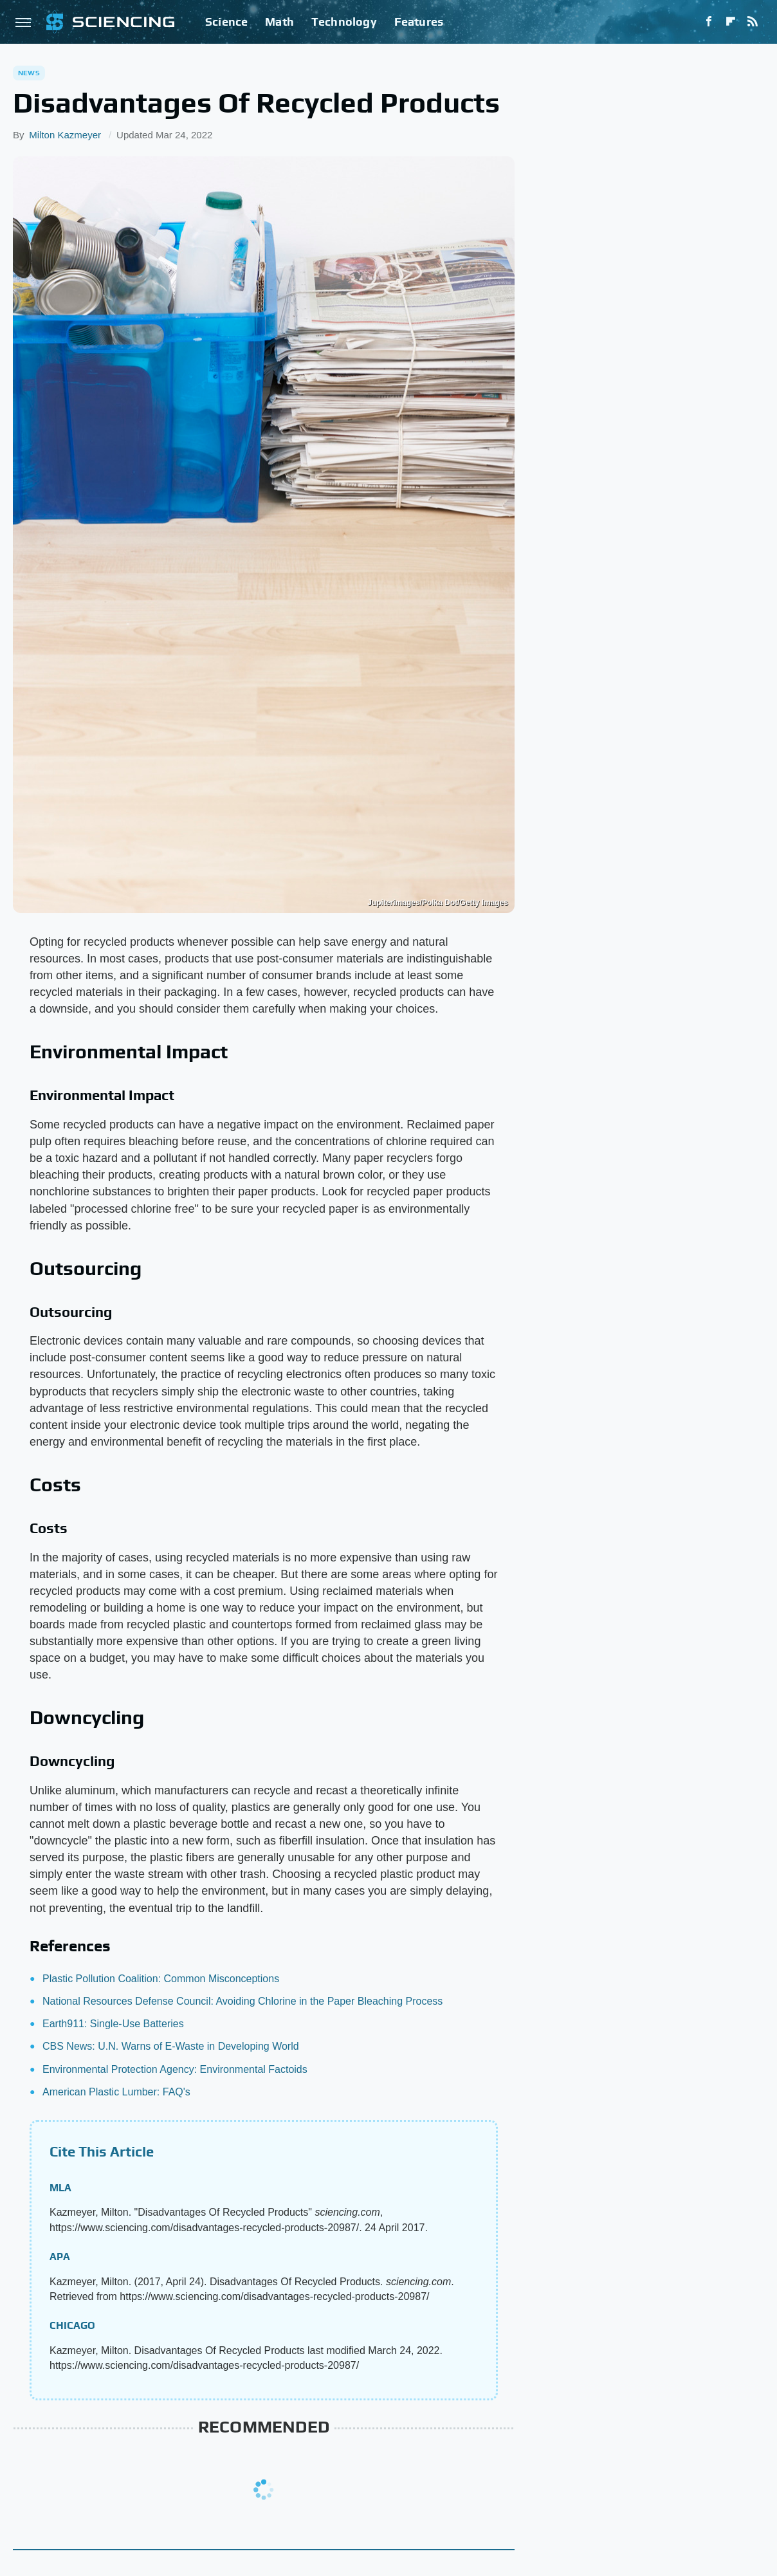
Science (226, 21)
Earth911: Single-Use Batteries (113, 2023)
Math (279, 21)
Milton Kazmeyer (65, 134)
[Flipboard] (731, 22)
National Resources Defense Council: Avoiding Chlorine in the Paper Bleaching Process (242, 2001)
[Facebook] (709, 22)
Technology (344, 21)
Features (419, 21)
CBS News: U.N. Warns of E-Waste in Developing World (170, 2046)
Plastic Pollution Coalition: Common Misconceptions (160, 1978)
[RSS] (753, 22)
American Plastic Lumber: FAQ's (116, 2091)
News (29, 73)
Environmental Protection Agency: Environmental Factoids (174, 2069)
